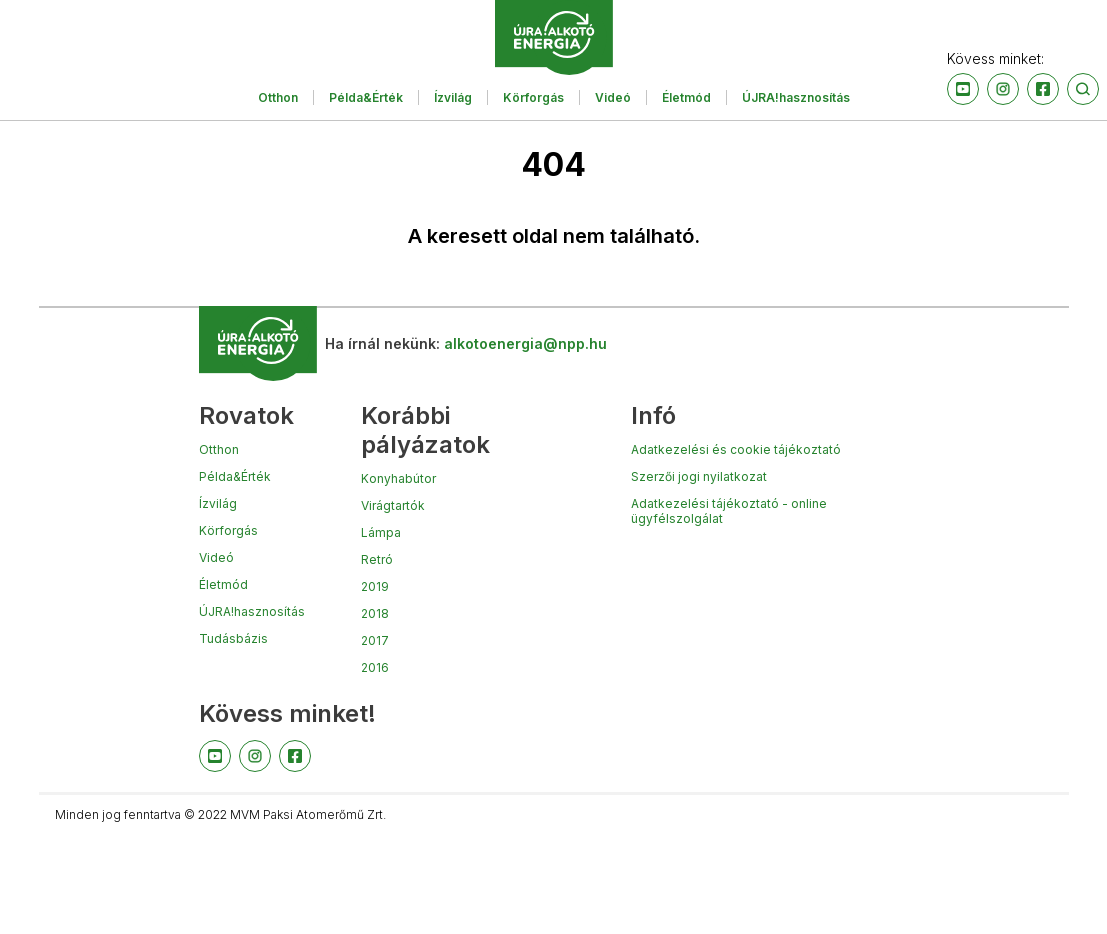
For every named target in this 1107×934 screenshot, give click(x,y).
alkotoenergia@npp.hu (525, 343)
